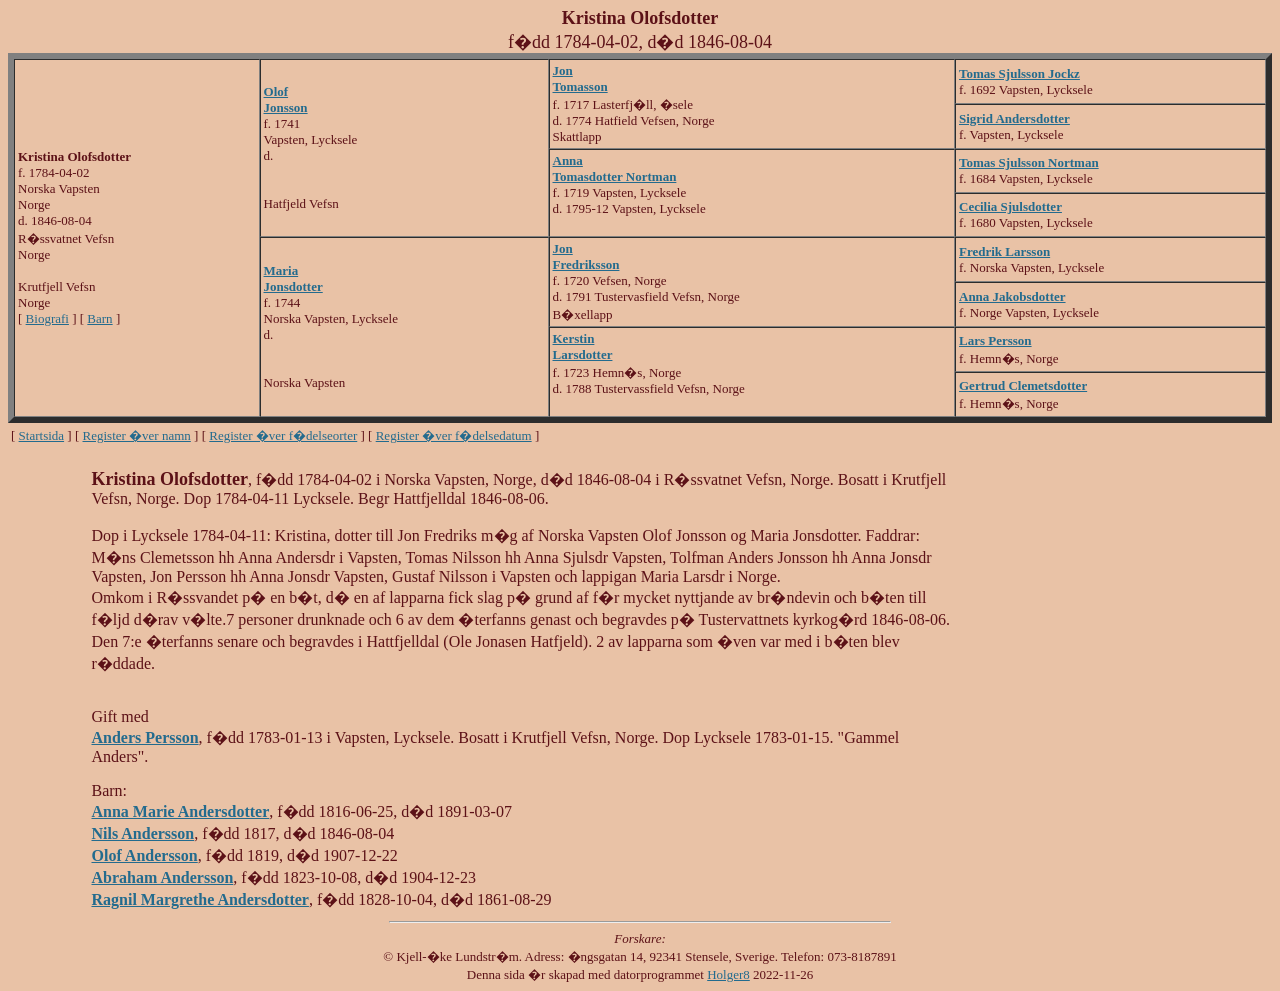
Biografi (47, 318)
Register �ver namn (137, 435)
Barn (99, 318)
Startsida (42, 435)
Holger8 (728, 974)
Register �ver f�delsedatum (454, 435)
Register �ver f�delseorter (283, 435)
